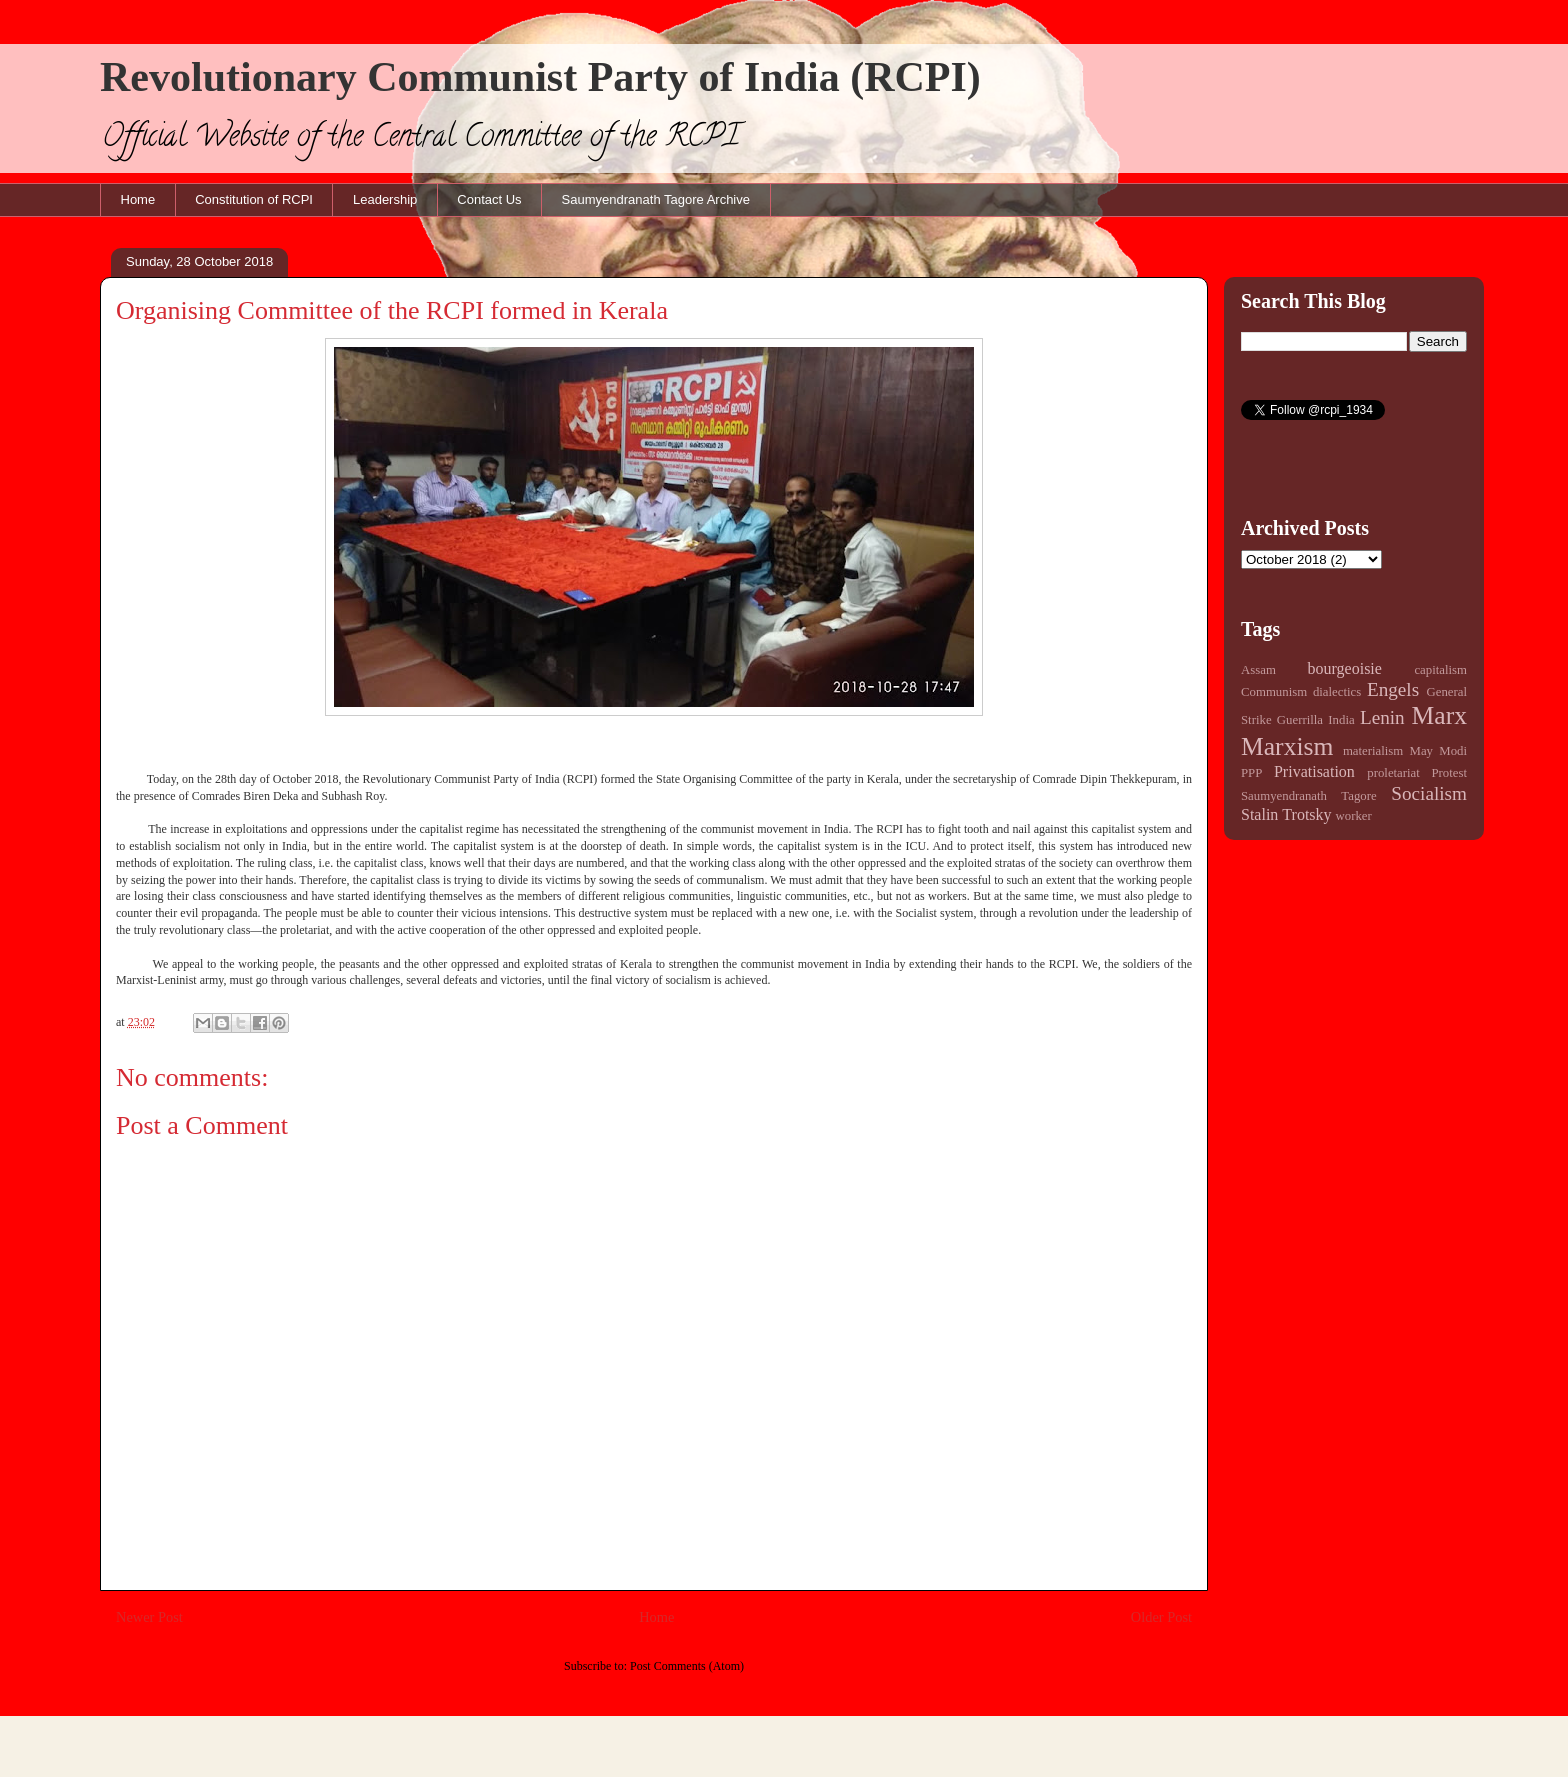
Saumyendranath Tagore (1309, 796)
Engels (1393, 689)
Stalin (1259, 814)
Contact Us (489, 199)
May (1421, 751)
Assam (1258, 670)
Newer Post (149, 1617)
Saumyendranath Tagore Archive (656, 199)
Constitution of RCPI (254, 199)
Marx (1439, 715)
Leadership (385, 199)
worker (1354, 816)
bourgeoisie (1345, 668)
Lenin (1382, 717)
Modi (1453, 751)
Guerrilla (1300, 720)
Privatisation (1314, 771)
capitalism (1440, 670)
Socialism (1429, 793)
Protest (1449, 773)
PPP (1251, 773)
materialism (1373, 751)
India (1341, 720)
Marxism (1287, 746)
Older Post (1161, 1617)
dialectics (1337, 692)
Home (138, 199)
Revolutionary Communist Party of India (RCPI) (540, 77)
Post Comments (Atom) (687, 1666)
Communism (1274, 692)
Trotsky (1306, 814)
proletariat (1393, 773)
